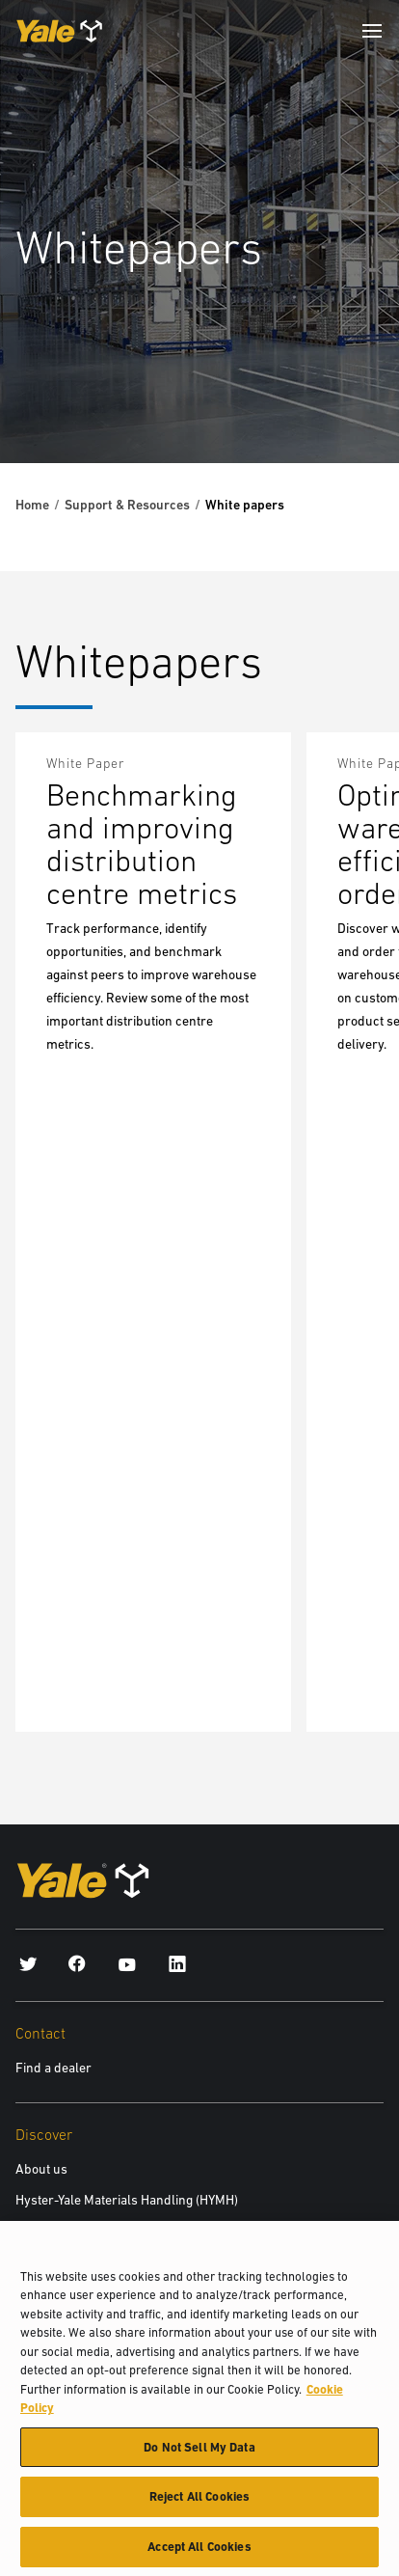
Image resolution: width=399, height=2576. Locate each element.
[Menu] (372, 30)
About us (41, 2169)
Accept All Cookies (199, 2555)
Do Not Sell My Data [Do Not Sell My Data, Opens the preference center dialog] (199, 2455)
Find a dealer (53, 2067)
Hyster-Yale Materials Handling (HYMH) (126, 2199)
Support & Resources (127, 504)
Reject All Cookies (199, 2505)
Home (32, 504)
